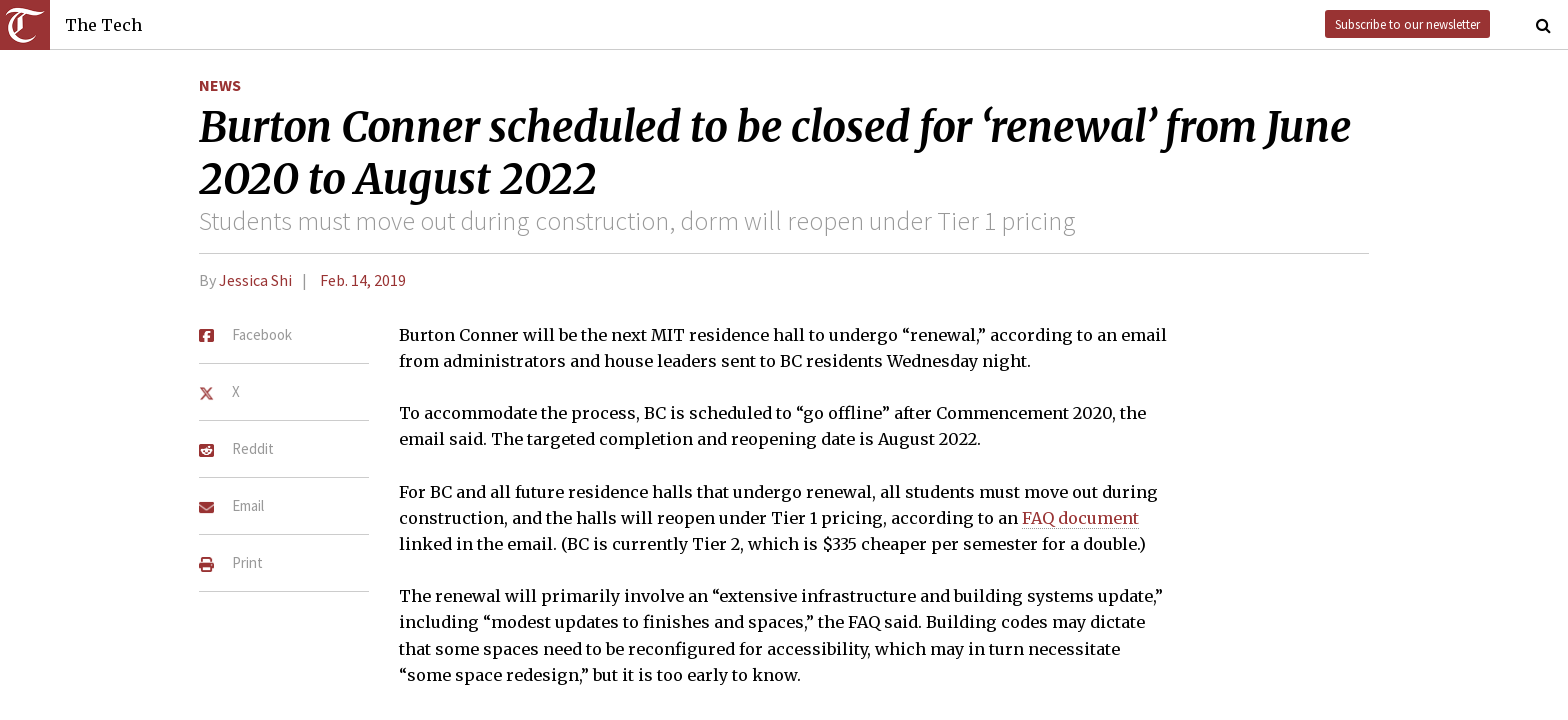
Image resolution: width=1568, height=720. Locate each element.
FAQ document (1080, 518)
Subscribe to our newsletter (1407, 24)
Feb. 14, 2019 (363, 280)
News (220, 85)
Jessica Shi (255, 280)
